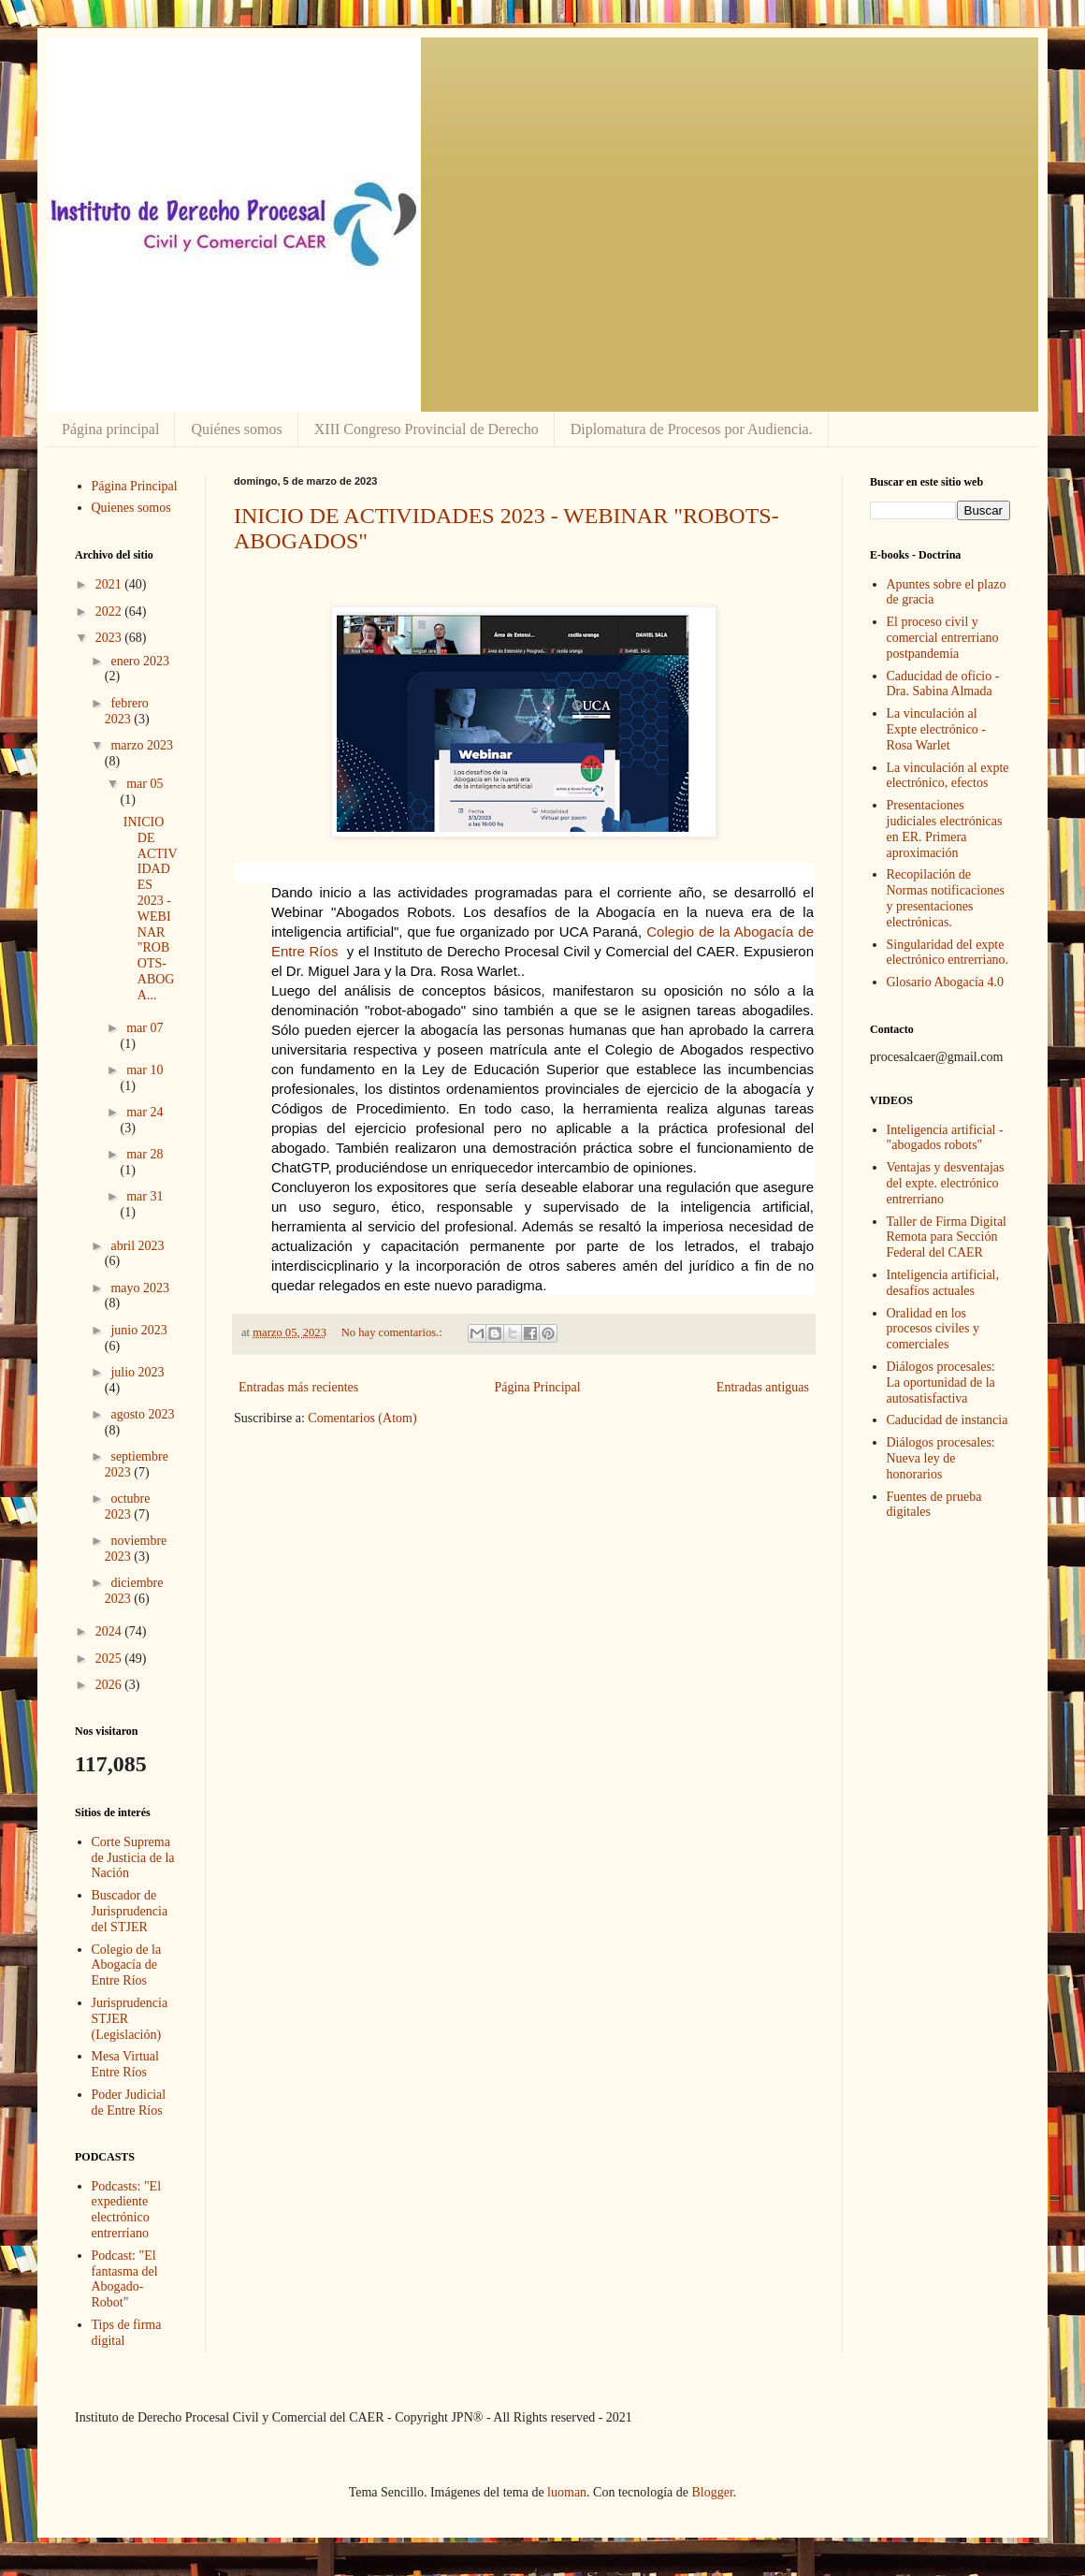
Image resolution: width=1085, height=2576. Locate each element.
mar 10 (144, 1070)
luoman (566, 2492)
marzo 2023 (141, 745)
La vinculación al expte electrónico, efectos (948, 776)
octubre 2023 (128, 1506)
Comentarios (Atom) (362, 1418)
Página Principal (537, 1387)
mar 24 (144, 1112)
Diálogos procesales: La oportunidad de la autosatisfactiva (941, 1382)
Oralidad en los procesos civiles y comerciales (933, 1329)
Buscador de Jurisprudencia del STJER (130, 1911)
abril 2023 (137, 1246)
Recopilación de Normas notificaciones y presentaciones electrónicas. (946, 897)
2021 (110, 584)
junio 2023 (138, 1330)
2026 (110, 1685)
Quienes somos (131, 508)
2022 (110, 611)
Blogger (711, 2492)
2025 (110, 1659)
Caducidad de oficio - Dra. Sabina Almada (943, 684)
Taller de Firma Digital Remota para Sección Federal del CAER (946, 1237)
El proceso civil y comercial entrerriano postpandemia (943, 638)
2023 (110, 638)
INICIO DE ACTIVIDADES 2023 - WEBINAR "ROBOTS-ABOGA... (150, 908)
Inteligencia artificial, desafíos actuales (943, 1283)
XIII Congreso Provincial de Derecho (426, 429)
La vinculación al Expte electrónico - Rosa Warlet (937, 729)
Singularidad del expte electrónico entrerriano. (948, 953)
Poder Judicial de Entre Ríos (129, 2103)
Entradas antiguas (762, 1387)
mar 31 (144, 1196)
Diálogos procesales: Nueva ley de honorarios (941, 1458)
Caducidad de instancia (947, 1420)
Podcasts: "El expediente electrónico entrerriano (127, 2209)
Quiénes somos (236, 429)
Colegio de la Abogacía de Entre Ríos (127, 1965)
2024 (110, 1631)
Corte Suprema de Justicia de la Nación (133, 1858)
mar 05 (144, 784)
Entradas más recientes (298, 1387)
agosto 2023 (142, 1414)
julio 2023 (137, 1372)
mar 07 (144, 1028)
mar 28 (144, 1154)
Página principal (110, 429)
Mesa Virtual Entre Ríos (125, 2064)
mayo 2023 (139, 1288)
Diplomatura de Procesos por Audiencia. (692, 429)
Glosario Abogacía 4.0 (946, 982)
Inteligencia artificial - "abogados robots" (945, 1138)
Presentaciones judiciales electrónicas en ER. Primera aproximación (945, 828)
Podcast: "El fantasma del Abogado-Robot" (125, 2279)
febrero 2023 (127, 711)
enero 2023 (139, 661)
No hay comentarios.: (393, 1332)
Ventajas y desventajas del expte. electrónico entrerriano (946, 1183)
